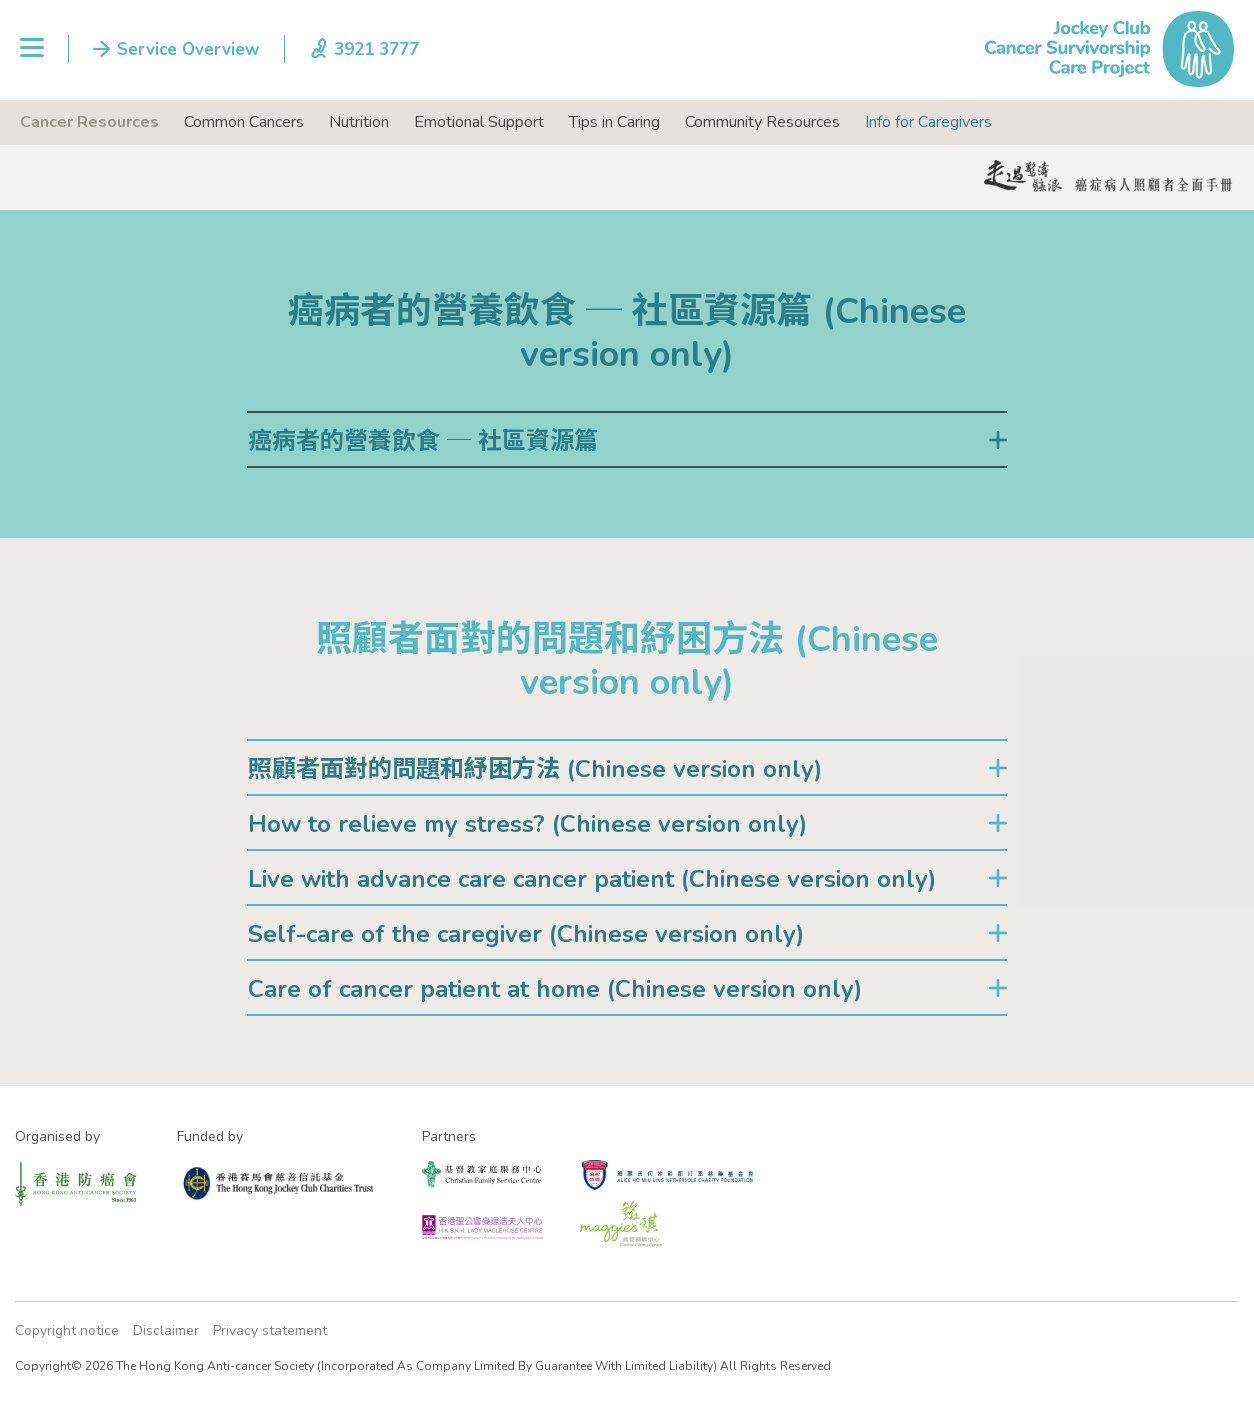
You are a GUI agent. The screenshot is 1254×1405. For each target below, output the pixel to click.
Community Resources (762, 122)
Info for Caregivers (928, 122)
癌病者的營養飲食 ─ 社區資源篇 (423, 441)
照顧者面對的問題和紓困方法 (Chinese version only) (535, 769)
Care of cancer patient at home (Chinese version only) (555, 989)
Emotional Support (479, 122)
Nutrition (359, 122)
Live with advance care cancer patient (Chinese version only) (592, 879)
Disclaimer (166, 1330)
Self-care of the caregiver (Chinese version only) (526, 934)
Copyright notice (67, 1330)
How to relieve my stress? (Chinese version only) (527, 824)
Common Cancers (244, 122)
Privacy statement (270, 1330)
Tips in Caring (614, 122)
